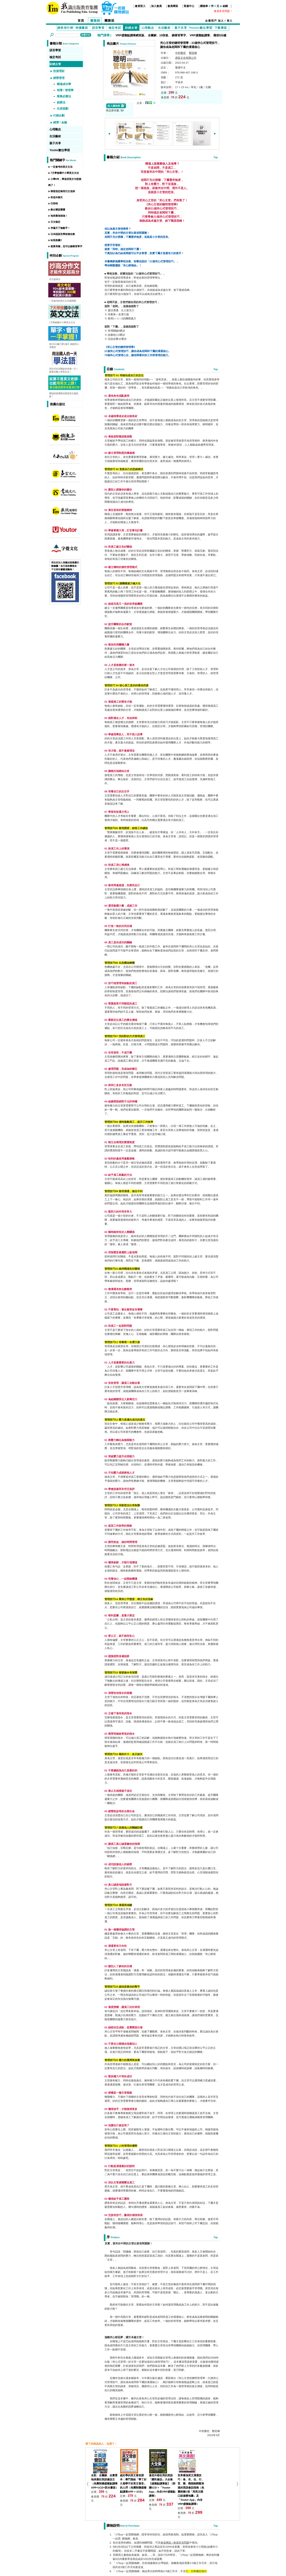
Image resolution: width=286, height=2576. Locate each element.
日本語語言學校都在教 (63, 234)
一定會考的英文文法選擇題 (62, 301)
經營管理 (59, 78)
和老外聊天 (57, 197)
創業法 (61, 102)
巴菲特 (54, 203)
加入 (221, 20)
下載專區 (220, 27)
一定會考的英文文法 (62, 166)
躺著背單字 (179, 35)
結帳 (225, 6)
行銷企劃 (59, 115)
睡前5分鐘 (220, 35)
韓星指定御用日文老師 (63, 191)
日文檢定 (55, 221)
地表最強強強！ (59, 215)
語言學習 (98, 27)
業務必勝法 (64, 96)
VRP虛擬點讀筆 (200, 35)
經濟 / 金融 (60, 122)
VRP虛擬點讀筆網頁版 (130, 35)
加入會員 (156, 6)
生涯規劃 (62, 108)
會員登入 (140, 6)
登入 (230, 20)
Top (215, 157)
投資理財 (59, 71)
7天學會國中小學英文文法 (65, 173)
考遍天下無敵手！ (60, 228)
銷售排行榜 (65, 27)
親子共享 (181, 27)
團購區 (109, 20)
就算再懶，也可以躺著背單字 (66, 246)
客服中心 (189, 6)
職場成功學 (64, 84)
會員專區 (172, 6)
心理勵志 (148, 27)
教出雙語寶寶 (58, 209)
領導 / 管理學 (65, 90)
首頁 (81, 20)
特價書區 (82, 27)
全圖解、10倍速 (158, 35)
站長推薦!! (56, 240)
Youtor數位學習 (200, 27)
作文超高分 (54, 279)
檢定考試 (115, 27)
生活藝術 (164, 27)
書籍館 (95, 20)
